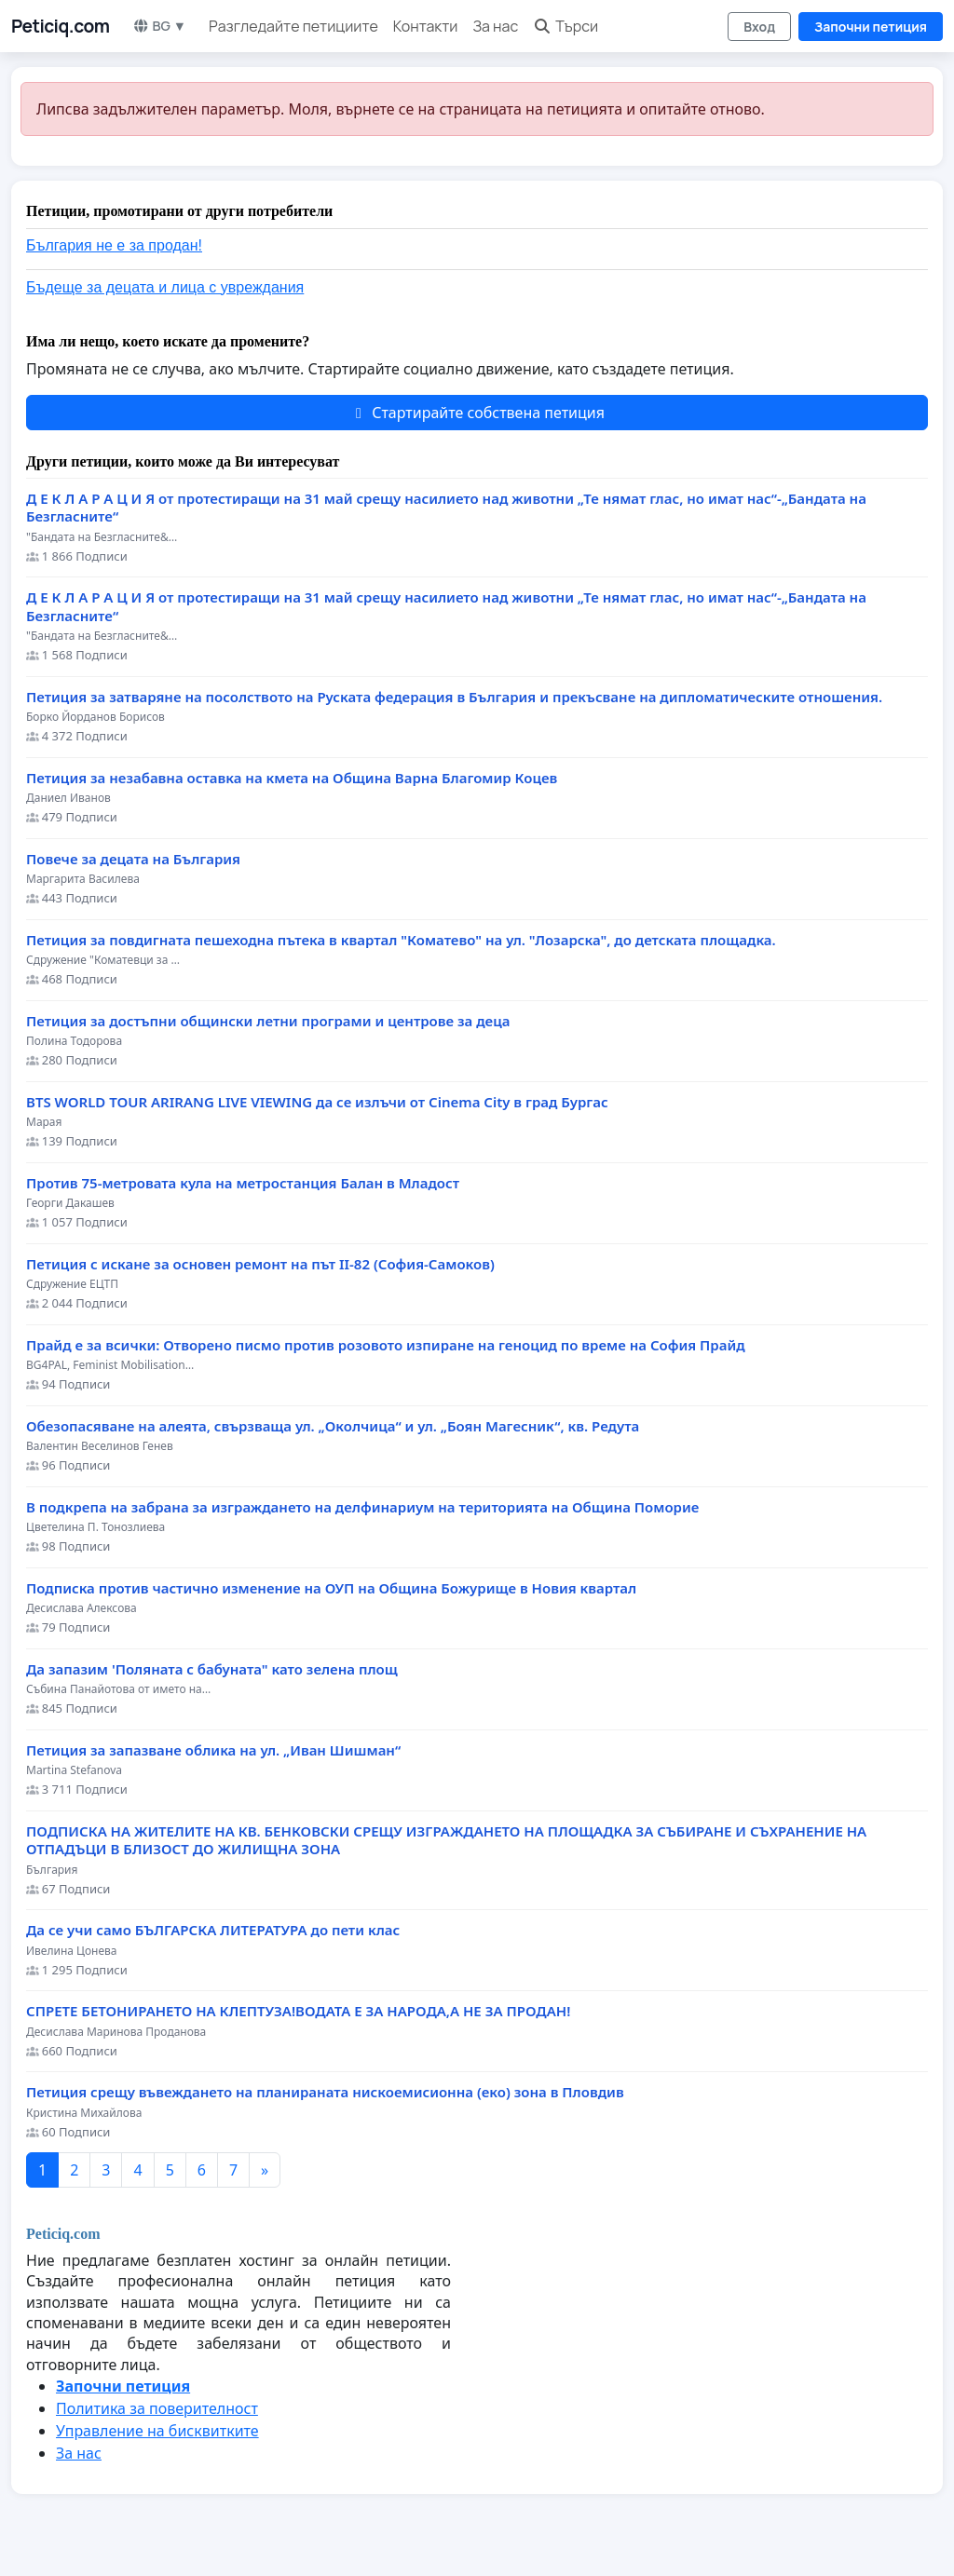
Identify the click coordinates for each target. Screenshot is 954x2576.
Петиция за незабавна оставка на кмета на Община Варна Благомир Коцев (291, 778)
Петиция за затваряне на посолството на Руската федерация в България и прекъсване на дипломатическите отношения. (454, 697)
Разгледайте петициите (293, 26)
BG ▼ (159, 25)
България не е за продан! (114, 245)
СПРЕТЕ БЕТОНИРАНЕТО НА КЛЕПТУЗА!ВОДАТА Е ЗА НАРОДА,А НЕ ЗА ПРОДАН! (298, 2011)
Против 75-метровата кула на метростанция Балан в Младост (242, 1183)
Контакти (425, 26)
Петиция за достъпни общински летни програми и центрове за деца (268, 1021)
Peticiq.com (60, 26)
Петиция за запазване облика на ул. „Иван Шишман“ (213, 1750)
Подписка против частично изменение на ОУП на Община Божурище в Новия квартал (331, 1588)
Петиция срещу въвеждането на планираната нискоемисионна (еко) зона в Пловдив (325, 2092)
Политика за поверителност (157, 2408)
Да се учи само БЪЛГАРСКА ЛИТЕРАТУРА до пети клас (213, 1930)
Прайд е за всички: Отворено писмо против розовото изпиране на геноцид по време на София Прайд (385, 1345)
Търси (565, 26)
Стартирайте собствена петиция (477, 412)
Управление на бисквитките (157, 2430)
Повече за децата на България (133, 859)
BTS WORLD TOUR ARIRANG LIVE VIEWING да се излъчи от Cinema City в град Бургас (317, 1102)
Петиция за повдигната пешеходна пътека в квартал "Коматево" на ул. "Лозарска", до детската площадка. (401, 940)
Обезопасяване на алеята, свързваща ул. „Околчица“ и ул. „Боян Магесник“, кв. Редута (332, 1426)
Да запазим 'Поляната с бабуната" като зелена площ (212, 1669)
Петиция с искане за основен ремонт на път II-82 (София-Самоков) (260, 1264)
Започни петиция (870, 26)
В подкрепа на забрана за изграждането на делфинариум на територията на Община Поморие (362, 1507)
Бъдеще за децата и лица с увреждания (165, 287)
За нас (495, 26)
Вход (759, 26)
